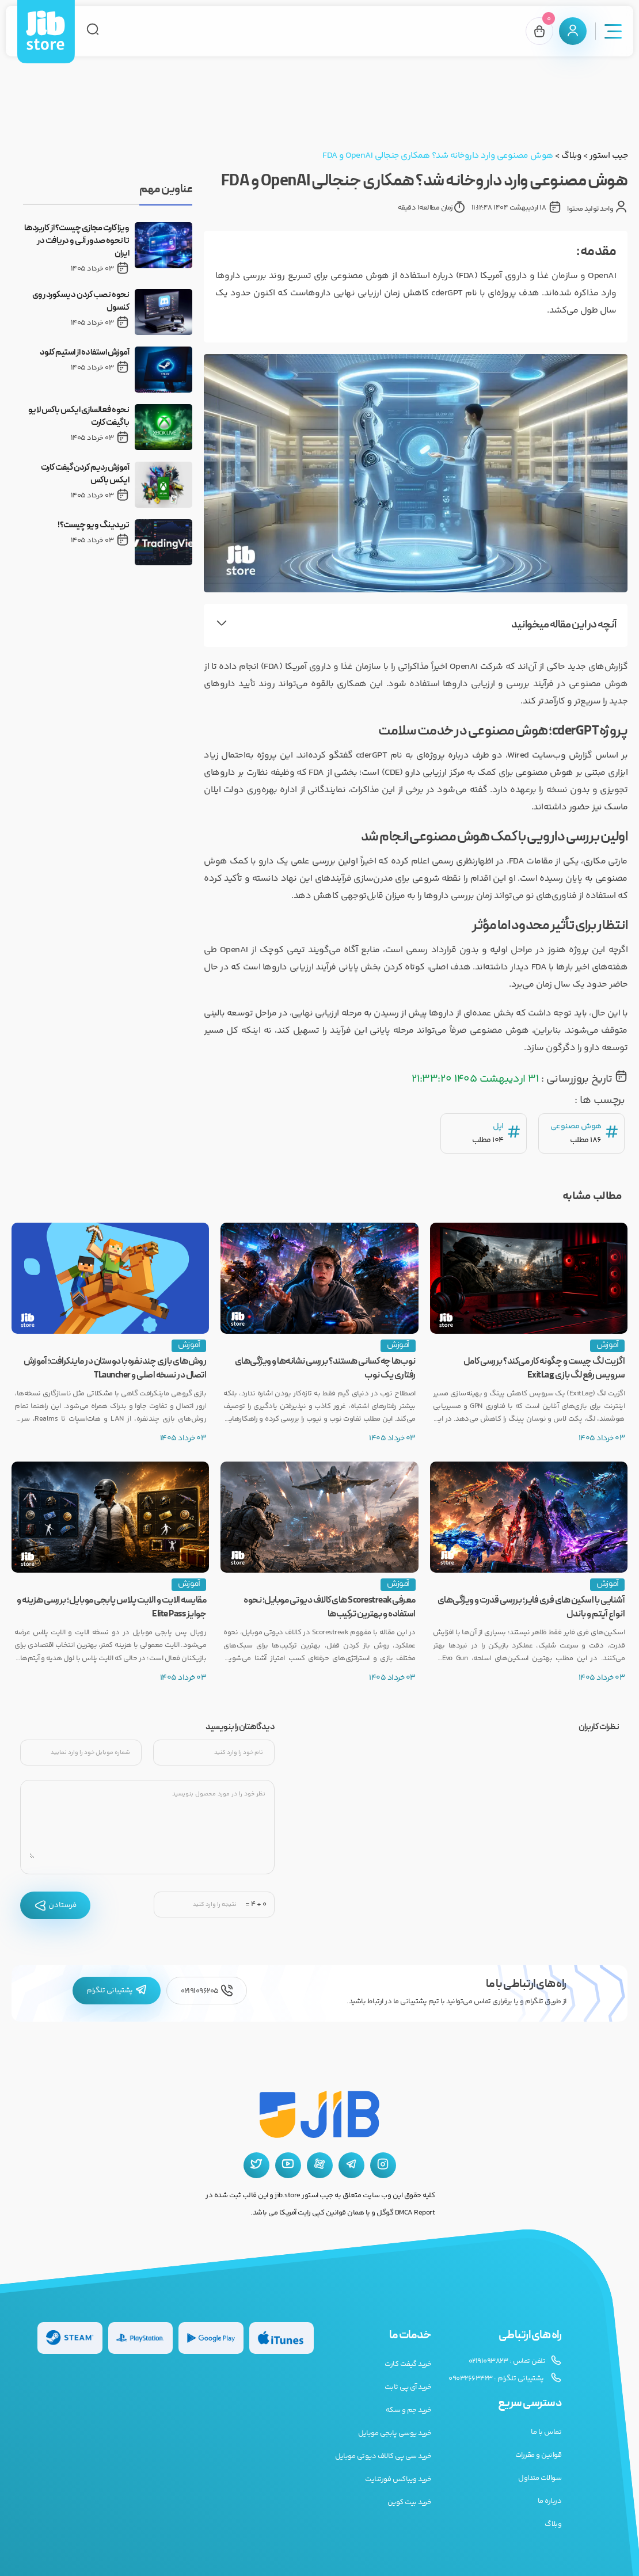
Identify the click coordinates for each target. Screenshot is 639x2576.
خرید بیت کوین (409, 2502)
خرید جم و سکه (409, 2410)
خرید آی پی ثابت (408, 2387)
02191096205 (207, 1990)
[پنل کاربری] (573, 31)
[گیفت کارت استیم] (69, 2338)
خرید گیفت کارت (408, 2364)
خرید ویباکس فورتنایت (398, 2479)
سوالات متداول (539, 2478)
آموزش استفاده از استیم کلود (85, 353)
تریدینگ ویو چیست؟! (93, 525)
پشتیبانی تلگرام (116, 1990)
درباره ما (550, 2501)
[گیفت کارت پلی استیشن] (140, 2338)
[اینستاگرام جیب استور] (383, 2165)
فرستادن (55, 1905)
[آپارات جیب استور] (320, 2165)
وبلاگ (571, 156)
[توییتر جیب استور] (256, 2165)
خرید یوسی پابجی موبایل (394, 2433)
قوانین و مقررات (538, 2455)
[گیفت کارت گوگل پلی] (211, 2338)
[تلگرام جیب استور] (351, 2165)
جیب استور (608, 156)
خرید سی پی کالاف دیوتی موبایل (383, 2456)
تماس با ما (546, 2432)
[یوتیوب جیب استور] (288, 2165)
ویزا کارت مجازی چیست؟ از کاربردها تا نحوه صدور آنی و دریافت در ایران (77, 241)
